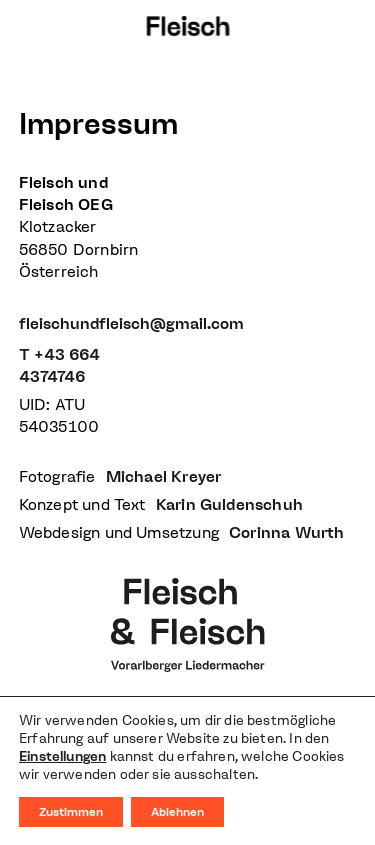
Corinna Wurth (286, 532)
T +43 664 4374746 (59, 365)
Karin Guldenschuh (229, 504)
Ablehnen (177, 812)
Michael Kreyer (164, 476)
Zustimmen (71, 812)
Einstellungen (62, 756)
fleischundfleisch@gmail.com (131, 323)
